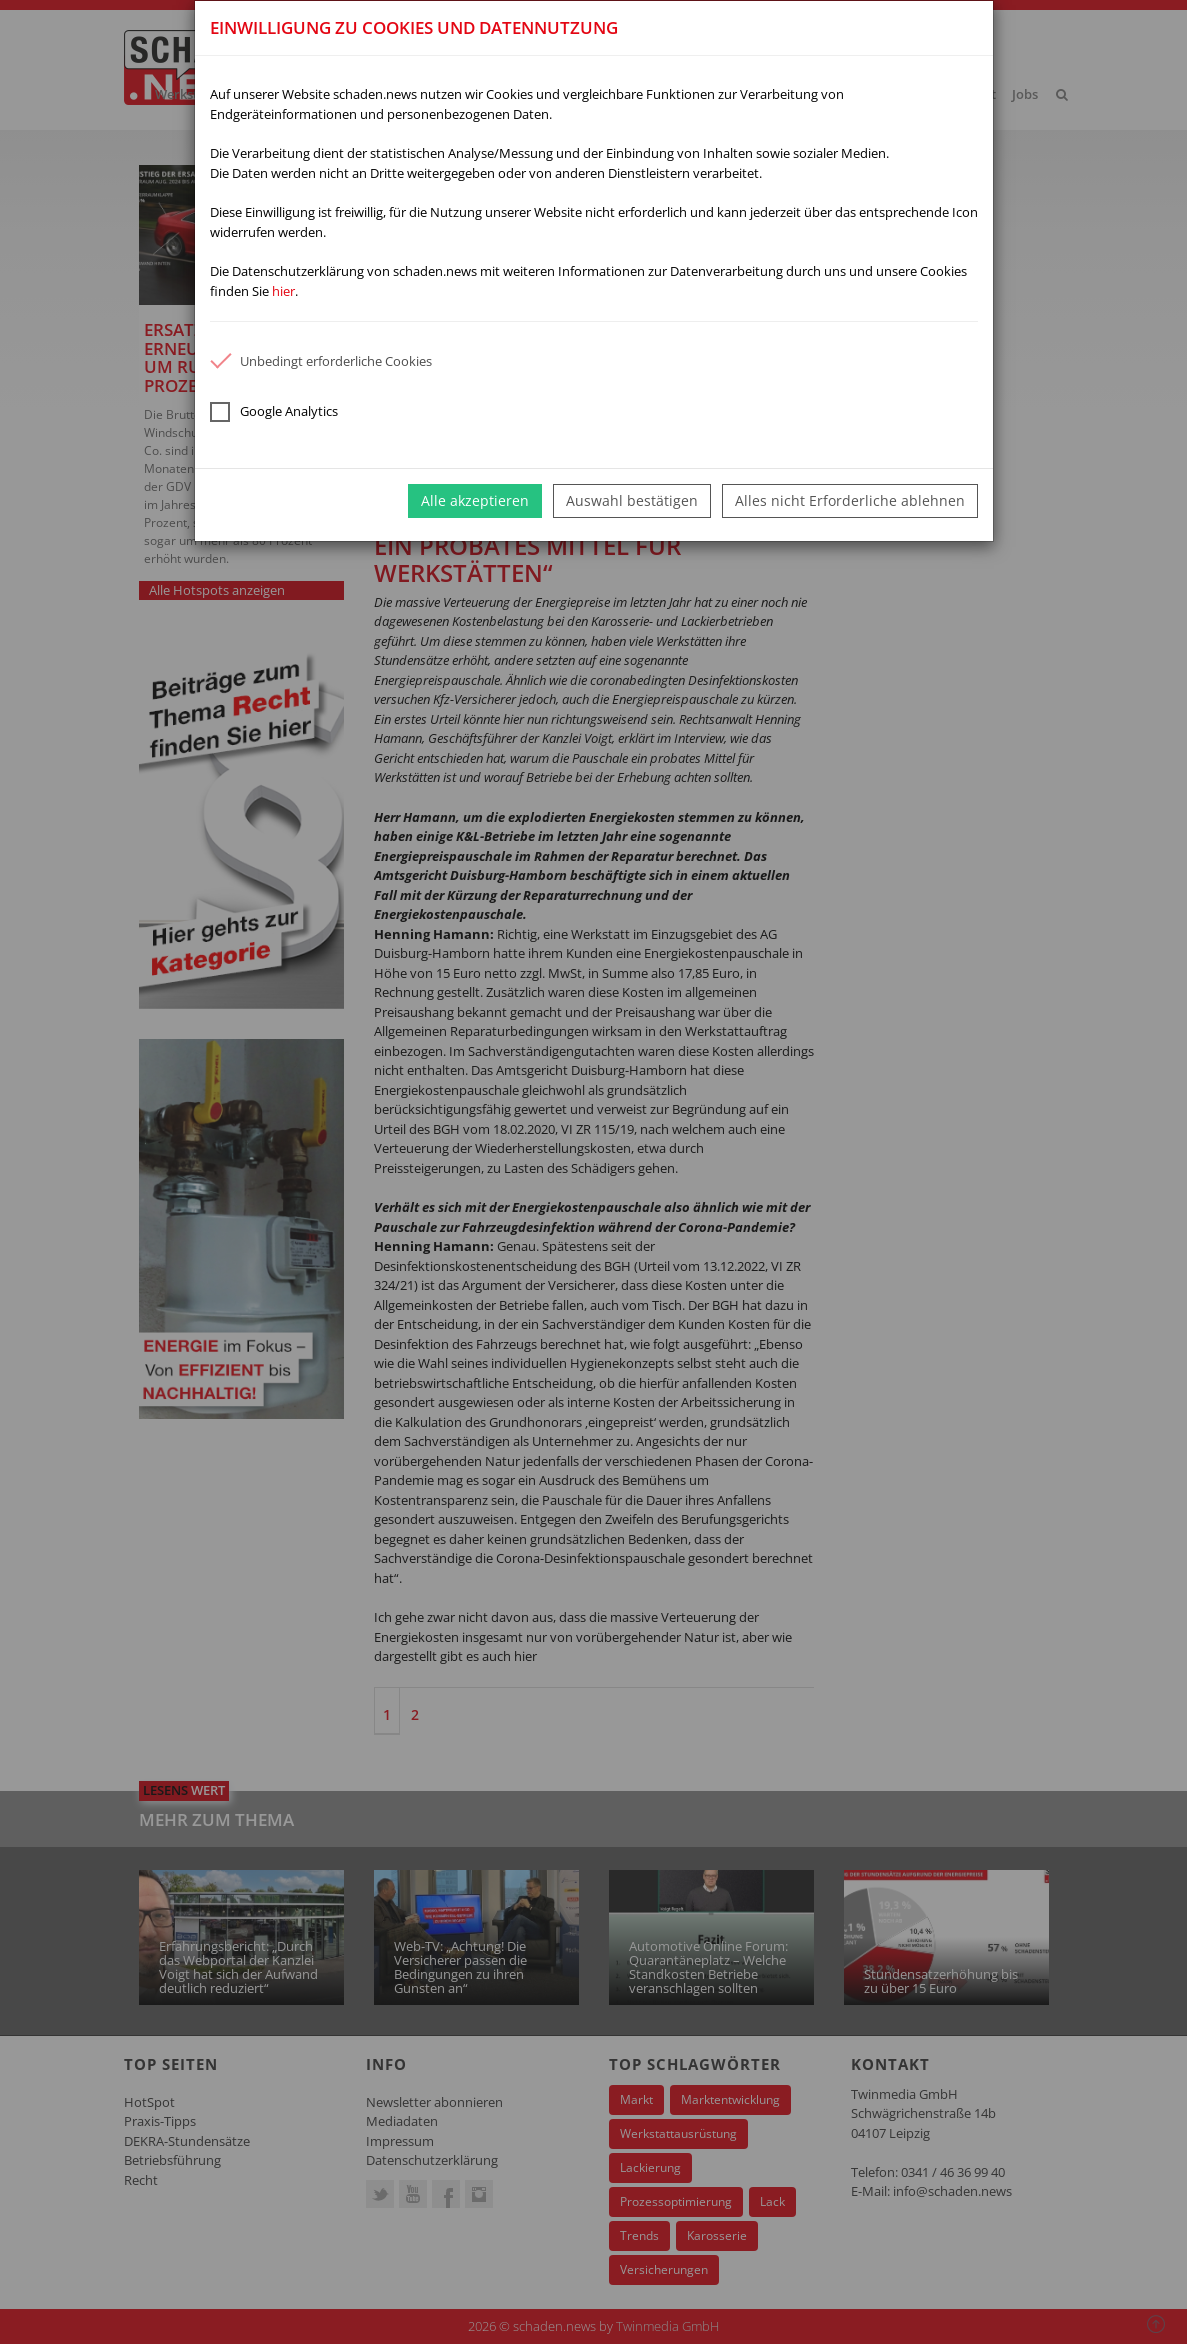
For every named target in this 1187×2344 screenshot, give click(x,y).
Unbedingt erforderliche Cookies (321, 361)
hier (283, 291)
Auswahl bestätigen (632, 500)
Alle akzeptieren (475, 500)
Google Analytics (274, 412)
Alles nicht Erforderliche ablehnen (850, 500)
